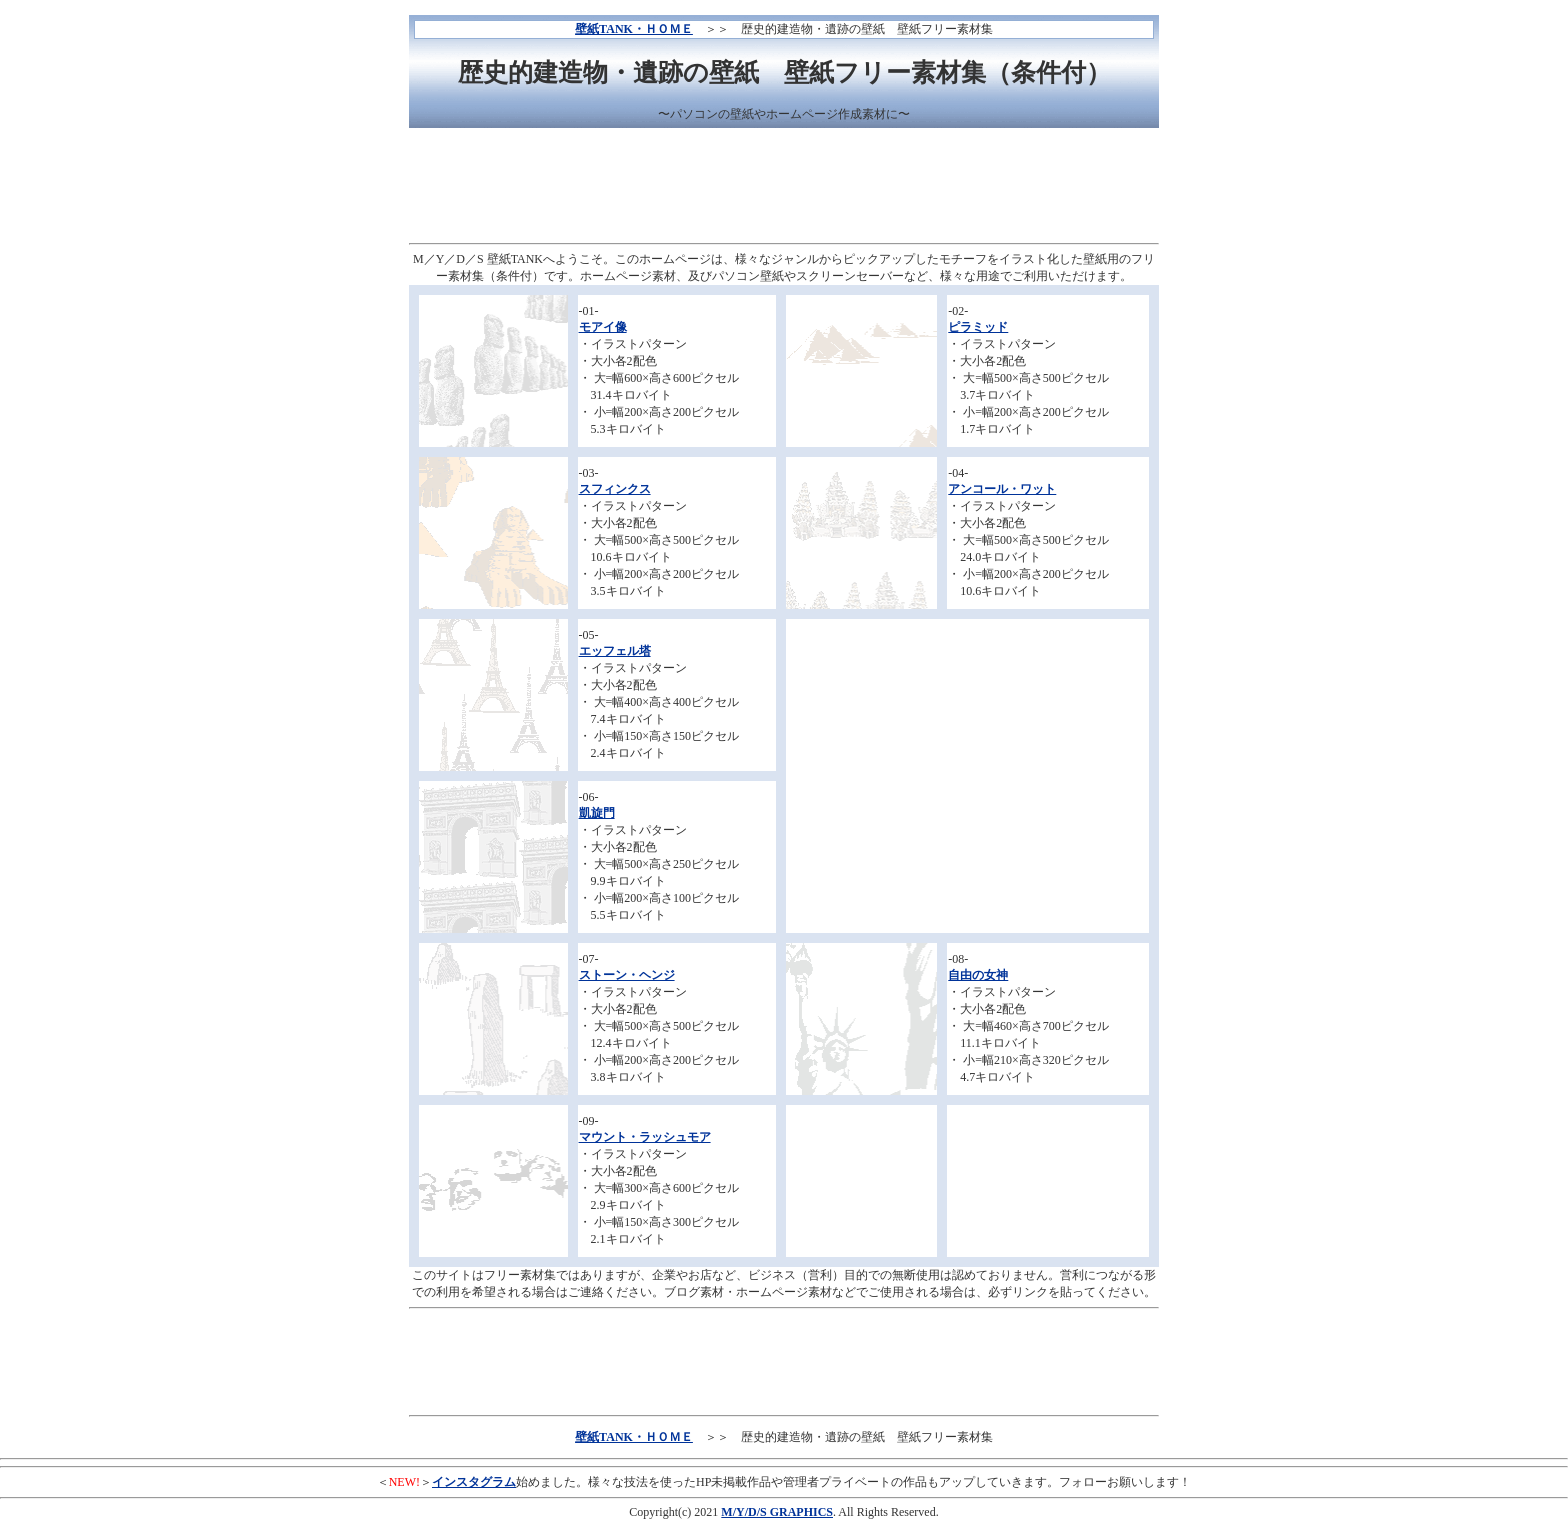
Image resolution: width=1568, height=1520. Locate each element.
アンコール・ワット (1002, 489)
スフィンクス (615, 489)
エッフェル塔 (615, 651)
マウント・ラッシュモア (645, 1137)
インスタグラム (474, 1482)
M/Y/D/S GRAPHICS (777, 1512)
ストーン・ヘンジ (627, 975)
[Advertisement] (784, 188)
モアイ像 (603, 327)
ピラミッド (978, 327)
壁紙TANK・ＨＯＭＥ (634, 29)
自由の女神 (978, 975)
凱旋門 (597, 813)
